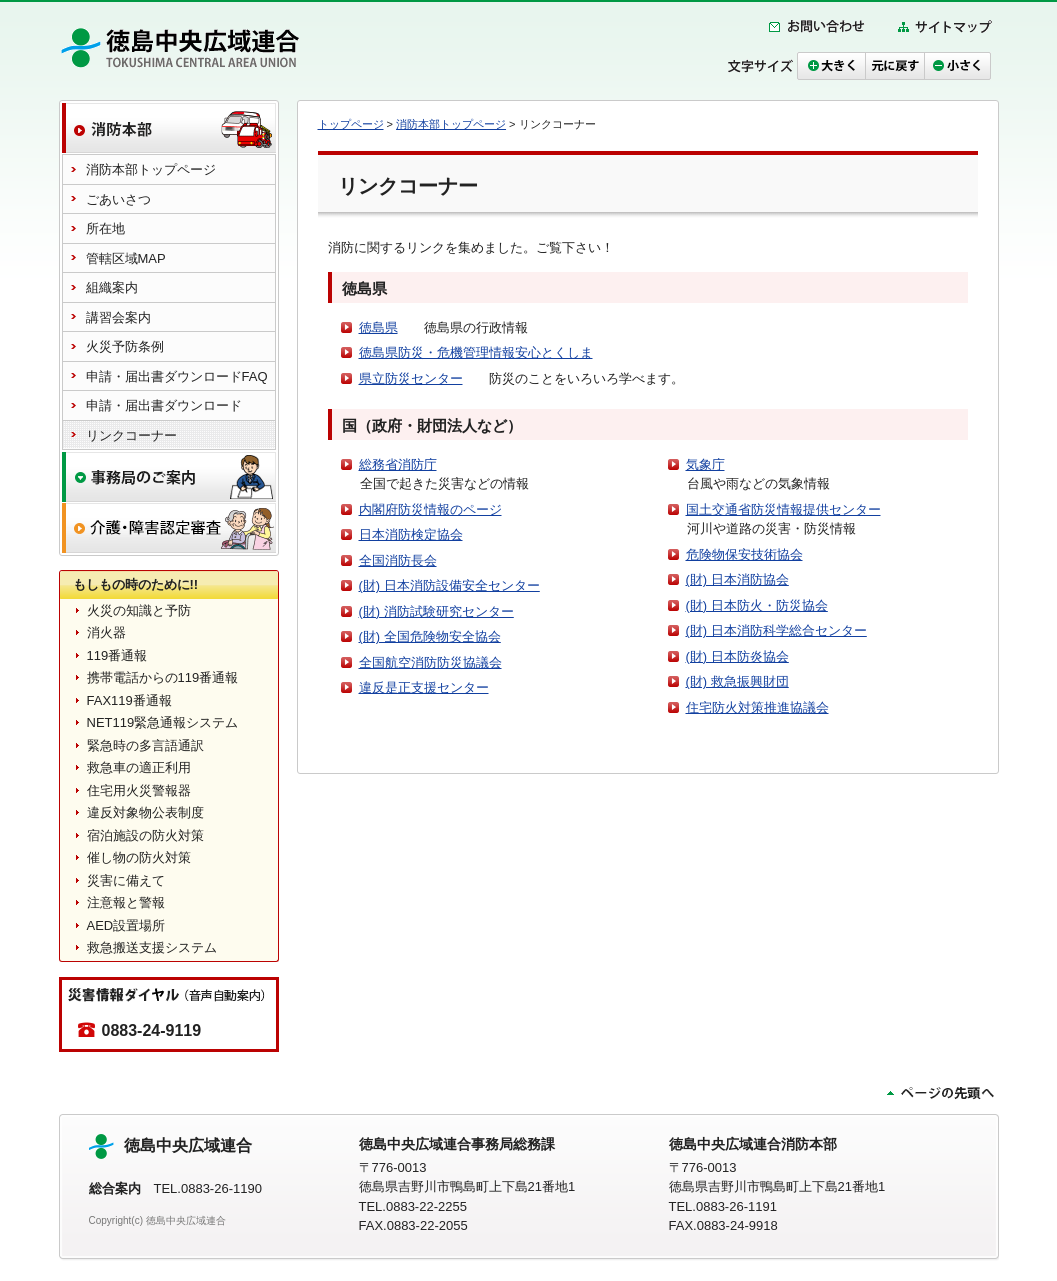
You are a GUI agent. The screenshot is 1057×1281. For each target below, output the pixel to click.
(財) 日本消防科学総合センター (776, 630)
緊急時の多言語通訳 (145, 745)
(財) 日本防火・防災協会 (757, 605)
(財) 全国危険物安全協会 (430, 636)
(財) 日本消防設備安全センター (449, 585)
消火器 (106, 632)
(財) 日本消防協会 (737, 579)
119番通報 (117, 655)
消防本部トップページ (451, 124)
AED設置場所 (126, 925)
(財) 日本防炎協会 (737, 656)
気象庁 (705, 464)
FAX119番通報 (129, 700)
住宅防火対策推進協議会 (757, 707)
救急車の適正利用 (139, 767)
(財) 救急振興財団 (737, 681)
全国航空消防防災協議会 (430, 662)
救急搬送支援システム (152, 947)
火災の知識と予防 (139, 610)
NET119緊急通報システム (163, 722)
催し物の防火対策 (139, 857)
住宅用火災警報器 (139, 790)
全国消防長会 (398, 560)
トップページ (351, 124)
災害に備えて (126, 880)
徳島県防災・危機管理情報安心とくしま (476, 352)
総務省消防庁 (398, 464)
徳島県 (378, 327)
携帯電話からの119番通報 (163, 677)
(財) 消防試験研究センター (436, 611)
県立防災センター (411, 378)
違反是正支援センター (424, 687)
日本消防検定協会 (411, 534)
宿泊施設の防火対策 (145, 835)
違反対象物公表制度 (145, 812)
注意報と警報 (126, 902)
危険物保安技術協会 (744, 554)
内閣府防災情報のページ (430, 509)
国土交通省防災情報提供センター (783, 509)
